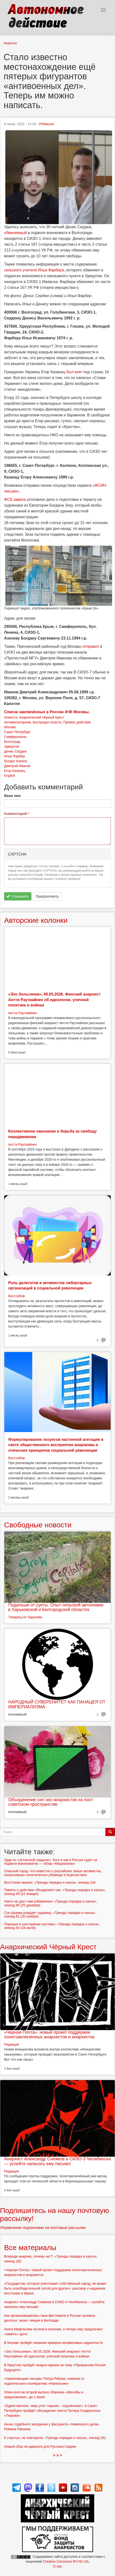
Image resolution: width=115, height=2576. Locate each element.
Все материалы (30, 2248)
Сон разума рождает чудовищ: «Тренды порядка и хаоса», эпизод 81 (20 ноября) (50, 1914)
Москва (10, 727)
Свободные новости (38, 1525)
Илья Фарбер (14, 756)
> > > (57, 2455)
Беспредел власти (47, 722)
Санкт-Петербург (17, 732)
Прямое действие (77, 722)
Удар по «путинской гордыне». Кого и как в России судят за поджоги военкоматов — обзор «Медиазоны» (50, 1861)
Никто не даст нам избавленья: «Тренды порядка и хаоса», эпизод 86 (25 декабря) (50, 1903)
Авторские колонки (35, 920)
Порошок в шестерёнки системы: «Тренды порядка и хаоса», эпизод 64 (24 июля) (52, 1926)
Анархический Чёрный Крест (41, 717)
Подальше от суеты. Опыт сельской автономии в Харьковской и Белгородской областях (55, 1607)
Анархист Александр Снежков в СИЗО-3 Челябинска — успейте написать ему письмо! (57, 2161)
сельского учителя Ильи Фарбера (34, 270)
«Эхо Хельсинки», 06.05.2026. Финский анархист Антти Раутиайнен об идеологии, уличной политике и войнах (54, 999)
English (9, 776)
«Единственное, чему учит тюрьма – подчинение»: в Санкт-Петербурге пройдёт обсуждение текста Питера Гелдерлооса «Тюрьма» (52, 2410)
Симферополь (15, 737)
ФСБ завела (15, 499)
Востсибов (16, 1296)
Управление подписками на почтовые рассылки (43, 2228)
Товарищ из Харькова (25, 1617)
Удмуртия (11, 746)
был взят (74, 372)
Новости (10, 43)
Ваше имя (12, 796)
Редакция (46, 124)
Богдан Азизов (15, 761)
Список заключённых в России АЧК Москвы (46, 712)
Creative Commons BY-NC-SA (66, 2561)
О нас (57, 2566)
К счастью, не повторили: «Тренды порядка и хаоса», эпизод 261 (55, 2438)
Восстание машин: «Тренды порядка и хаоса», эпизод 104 (49, 1882)
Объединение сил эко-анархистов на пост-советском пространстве (51, 1802)
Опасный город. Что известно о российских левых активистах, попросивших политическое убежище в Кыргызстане (53, 1873)
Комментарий (16, 814)
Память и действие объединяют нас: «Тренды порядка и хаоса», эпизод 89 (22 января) (55, 1892)
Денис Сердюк (15, 751)
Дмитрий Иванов (17, 766)
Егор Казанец (14, 771)
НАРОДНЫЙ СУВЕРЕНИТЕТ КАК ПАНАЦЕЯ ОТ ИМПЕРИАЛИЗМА (56, 1704)
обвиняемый (15, 233)
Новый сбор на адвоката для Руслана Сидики (40, 2446)
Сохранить (18, 896)
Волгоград (12, 742)
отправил (90, 646)
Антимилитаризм (17, 722)
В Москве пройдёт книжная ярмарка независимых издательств (53, 2343)
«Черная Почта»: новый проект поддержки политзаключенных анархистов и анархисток (49, 2035)
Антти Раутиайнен (22, 1013)
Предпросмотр (47, 896)
